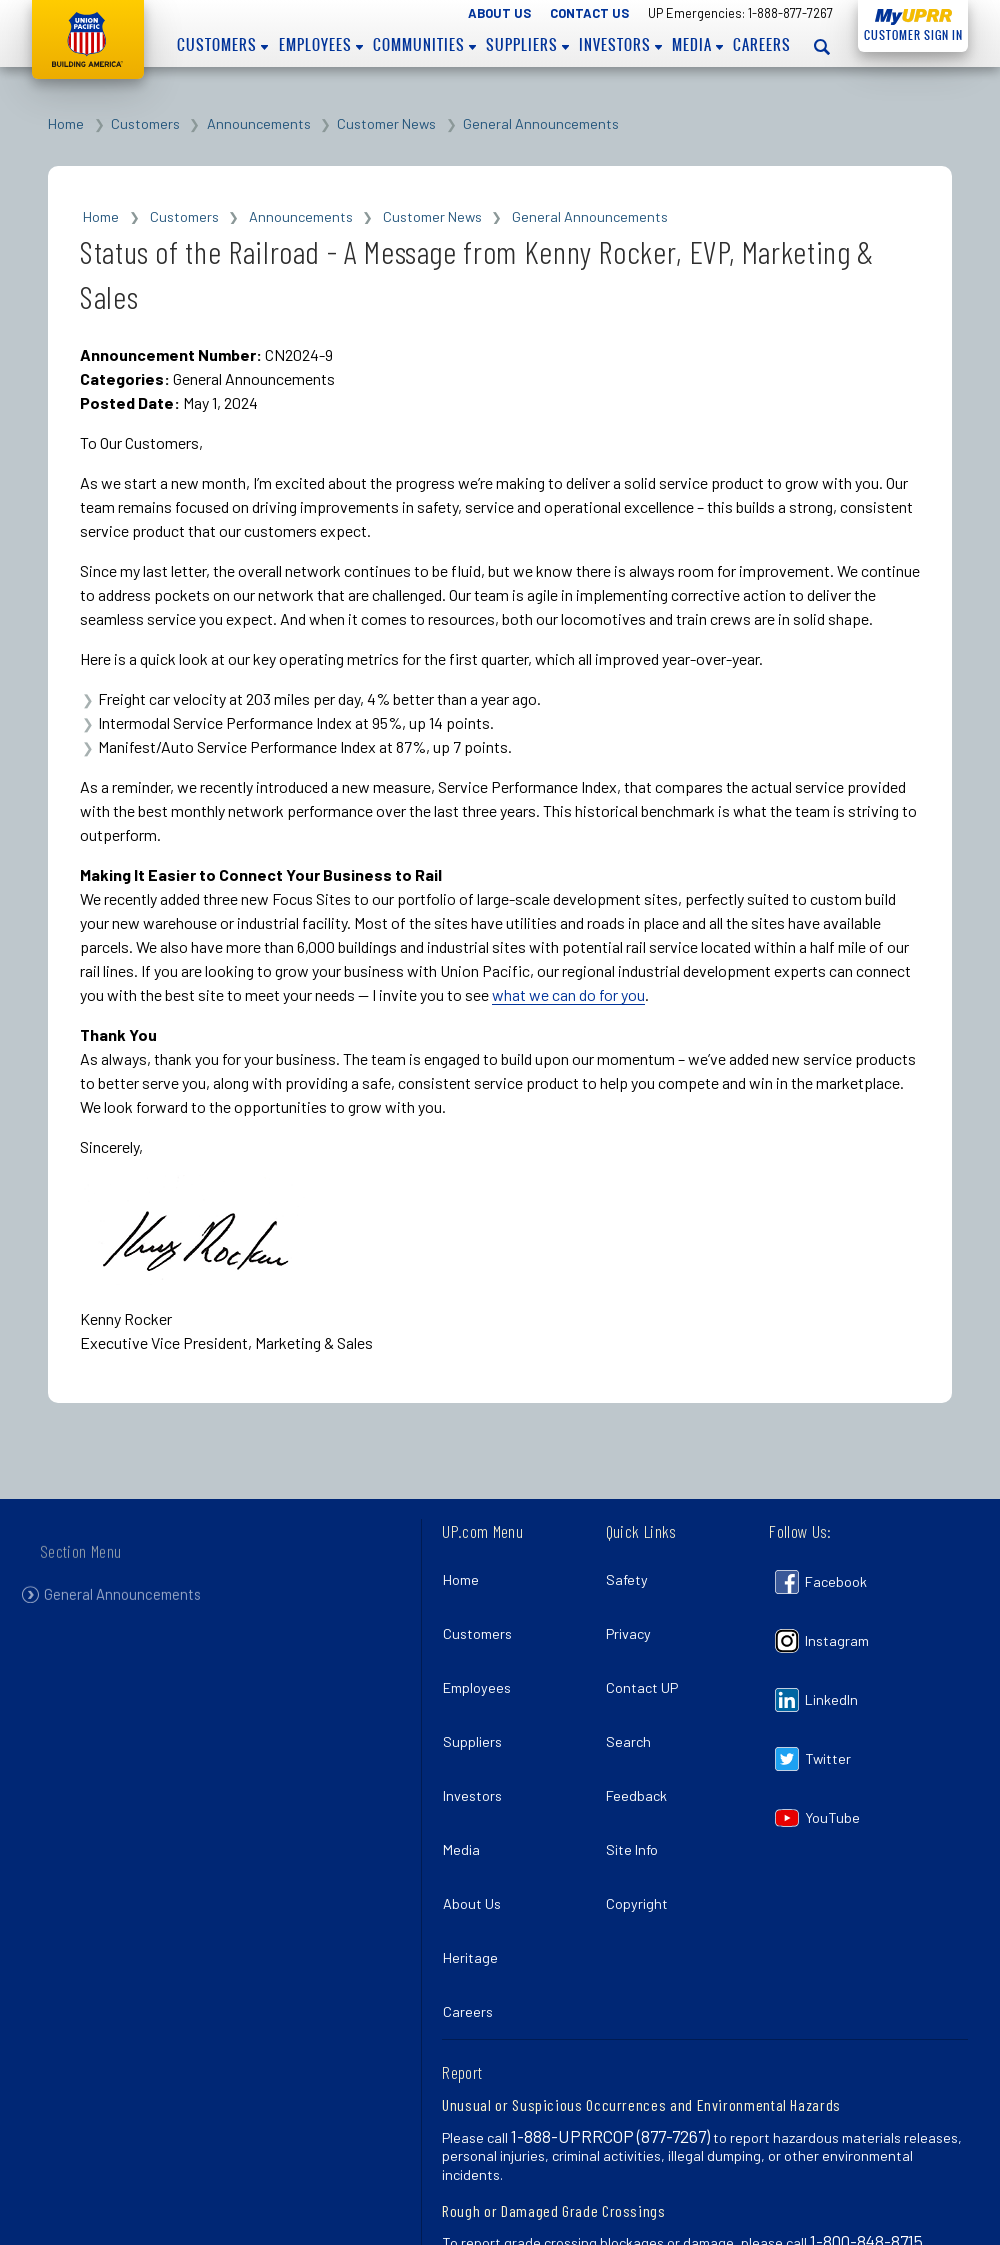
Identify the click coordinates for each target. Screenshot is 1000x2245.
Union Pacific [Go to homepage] (88, 39)
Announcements (259, 123)
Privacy (634, 1617)
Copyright (643, 1835)
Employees (321, 45)
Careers (762, 45)
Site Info (638, 1792)
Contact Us (589, 13)
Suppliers (527, 45)
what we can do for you (568, 994)
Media (697, 45)
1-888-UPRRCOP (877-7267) (610, 2042)
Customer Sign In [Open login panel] (910, 32)
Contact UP (648, 1661)
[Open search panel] (823, 46)
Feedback (642, 1748)
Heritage (475, 1879)
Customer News (386, 123)
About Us (499, 13)
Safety (633, 1573)
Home (66, 123)
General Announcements (541, 123)
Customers (222, 45)
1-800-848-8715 (866, 2147)
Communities (424, 45)
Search (634, 1704)
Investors (620, 45)
